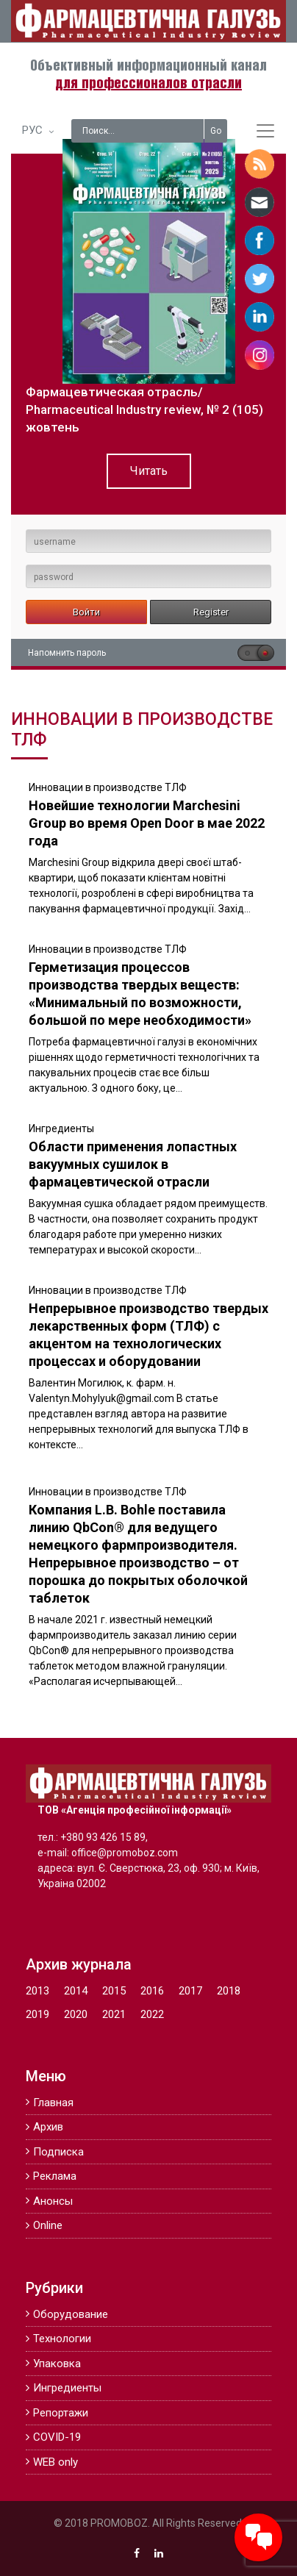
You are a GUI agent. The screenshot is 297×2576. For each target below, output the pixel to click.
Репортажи (60, 2412)
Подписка (58, 2151)
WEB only (55, 2462)
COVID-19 (57, 2437)
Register (211, 612)
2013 (37, 1990)
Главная (53, 2102)
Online (47, 2225)
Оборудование (70, 2314)
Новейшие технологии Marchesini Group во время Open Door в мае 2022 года (147, 823)
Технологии (62, 2338)
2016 (152, 1990)
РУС (32, 130)
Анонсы (53, 2201)
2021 (114, 2014)
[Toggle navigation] (265, 131)
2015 (114, 1990)
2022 (152, 2014)
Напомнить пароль (67, 653)
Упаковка (57, 2363)
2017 (190, 1990)
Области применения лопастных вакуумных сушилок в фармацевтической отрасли (133, 1164)
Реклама (54, 2176)
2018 (228, 1990)
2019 (37, 2014)
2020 (75, 2014)
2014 (75, 1990)
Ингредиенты (61, 1128)
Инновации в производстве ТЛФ (108, 787)
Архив (48, 2126)
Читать (149, 471)
